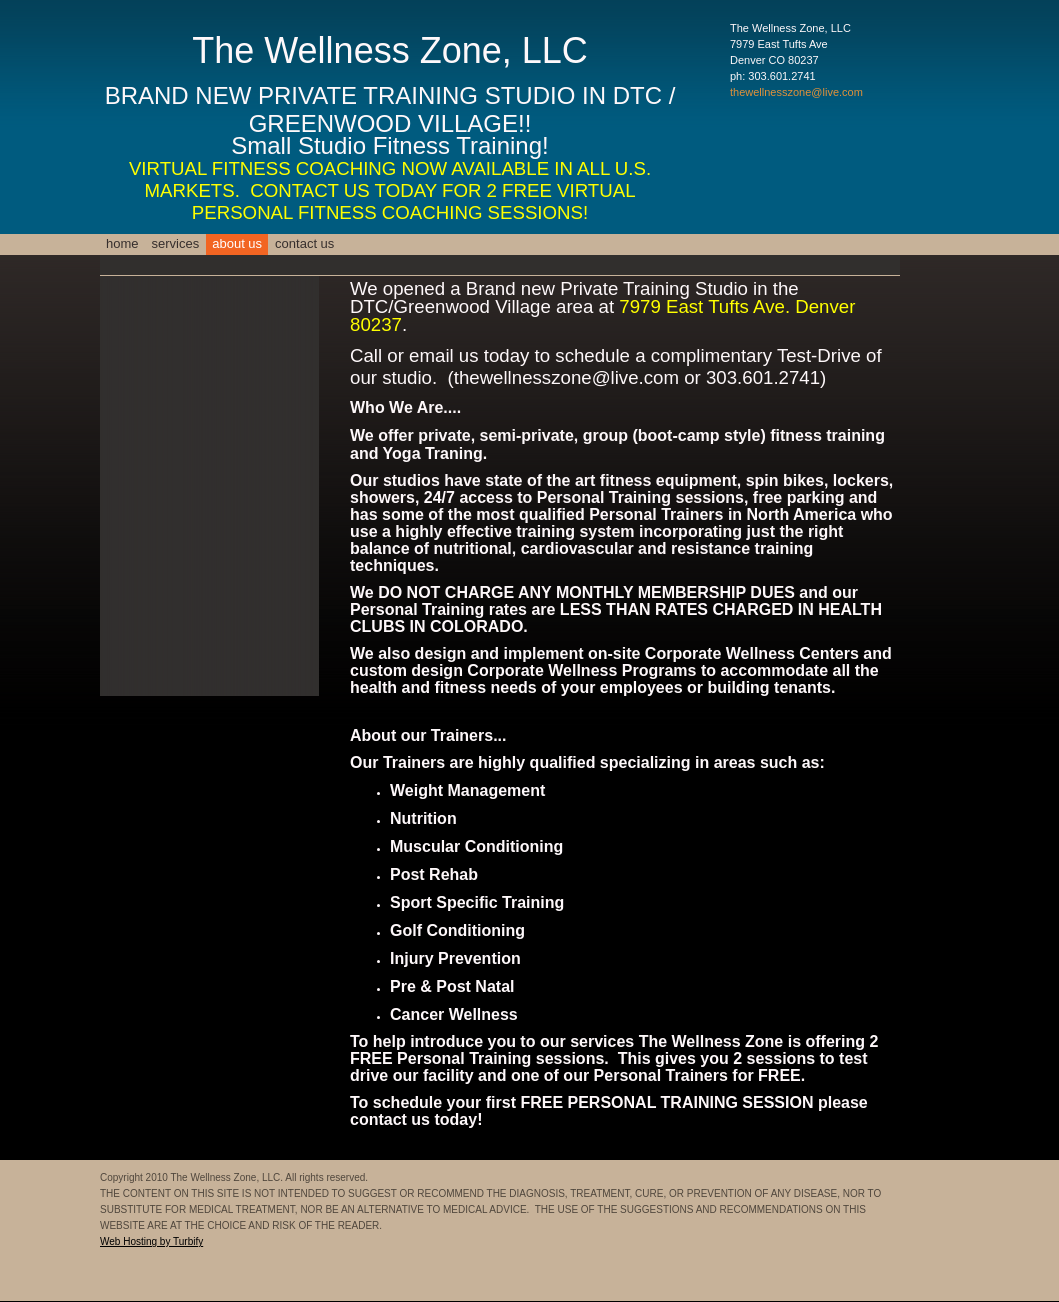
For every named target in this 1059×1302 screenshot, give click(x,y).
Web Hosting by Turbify (151, 1241)
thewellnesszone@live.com (796, 92)
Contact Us (304, 243)
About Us (237, 243)
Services (176, 243)
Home (122, 243)
